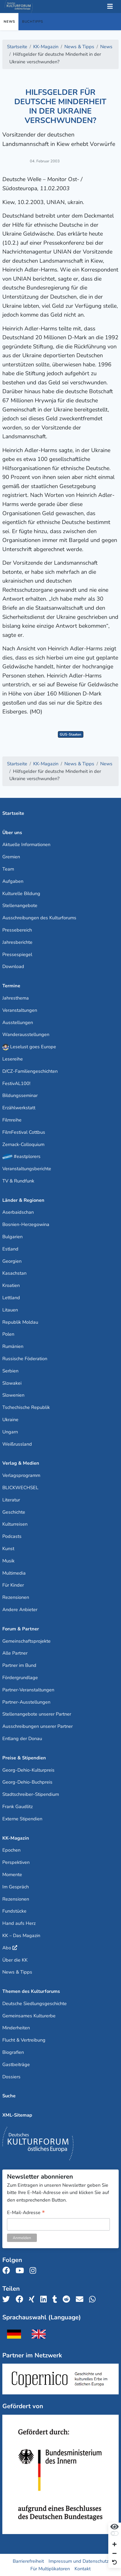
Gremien (11, 857)
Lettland (11, 1298)
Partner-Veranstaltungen (28, 1690)
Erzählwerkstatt (18, 1108)
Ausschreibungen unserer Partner (37, 1726)
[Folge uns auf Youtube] (21, 2271)
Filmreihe (12, 1120)
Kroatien (11, 1285)
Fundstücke (14, 1911)
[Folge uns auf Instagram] (34, 2271)
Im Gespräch (15, 1887)
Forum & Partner (20, 1629)
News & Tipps (17, 1972)
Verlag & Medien (20, 1463)
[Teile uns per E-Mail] (81, 2299)
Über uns (12, 832)
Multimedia (14, 1573)
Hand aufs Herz (19, 1923)
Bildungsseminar (20, 1095)
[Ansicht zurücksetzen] (114, 2562)
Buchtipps (32, 21)
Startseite (13, 813)
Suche (9, 2096)
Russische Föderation (24, 1358)
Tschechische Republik (26, 1407)
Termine (11, 986)
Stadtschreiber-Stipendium (30, 1794)
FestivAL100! (16, 1083)
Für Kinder (13, 1585)
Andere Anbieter (19, 1609)
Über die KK (15, 1960)
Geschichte (13, 1512)
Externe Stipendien (22, 1819)
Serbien (10, 1371)
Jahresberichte (17, 942)
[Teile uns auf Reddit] (68, 2299)
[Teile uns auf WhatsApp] (94, 2299)
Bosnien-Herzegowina (25, 1224)
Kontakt (83, 2569)
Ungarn (10, 1432)
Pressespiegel (17, 954)
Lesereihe (12, 1059)
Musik (8, 1561)
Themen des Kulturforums (31, 1991)
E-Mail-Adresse (26, 2212)
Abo (6, 1948)
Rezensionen (15, 1597)
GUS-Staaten (70, 734)
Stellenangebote (19, 905)
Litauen (10, 1310)
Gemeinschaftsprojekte (26, 1641)
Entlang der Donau (22, 1738)
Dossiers (11, 2077)
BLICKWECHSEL (20, 1487)
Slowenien (13, 1395)
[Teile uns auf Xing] (33, 2299)
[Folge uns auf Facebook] (7, 2271)
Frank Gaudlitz (17, 1806)
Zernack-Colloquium (23, 1144)
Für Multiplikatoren (50, 2569)
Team (8, 869)
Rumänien (12, 1346)
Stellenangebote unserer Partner (36, 1714)
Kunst (8, 1548)
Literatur (11, 1500)
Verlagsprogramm (21, 1475)
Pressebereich (17, 930)
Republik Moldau (20, 1322)
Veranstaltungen (19, 1010)
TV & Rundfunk (18, 1181)
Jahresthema (15, 998)
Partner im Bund (19, 1665)
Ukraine (10, 1419)
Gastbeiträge (16, 2064)
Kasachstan (14, 1273)
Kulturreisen (15, 1524)
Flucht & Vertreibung (23, 2040)
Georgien (12, 1261)
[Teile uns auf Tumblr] (56, 2299)
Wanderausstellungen (25, 1034)
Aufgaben (12, 881)
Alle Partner (15, 1653)
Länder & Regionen (23, 1200)
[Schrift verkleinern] (114, 2553)
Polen (8, 1334)
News (9, 21)
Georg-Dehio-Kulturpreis (28, 1770)
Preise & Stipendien (24, 1758)
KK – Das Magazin (21, 1935)
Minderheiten (16, 2028)
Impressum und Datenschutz (79, 2561)
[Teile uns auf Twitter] (7, 2299)
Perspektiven (16, 1862)
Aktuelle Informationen (26, 844)
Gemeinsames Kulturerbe (29, 2016)
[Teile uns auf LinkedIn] (45, 2299)
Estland (10, 1249)
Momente (12, 1874)
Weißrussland (17, 1444)
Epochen (11, 1850)
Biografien (13, 2052)
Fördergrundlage (20, 1677)
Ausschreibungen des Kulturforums (39, 918)
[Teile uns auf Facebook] (21, 2299)
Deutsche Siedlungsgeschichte (34, 2003)
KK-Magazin (15, 1838)
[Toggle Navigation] (109, 6)
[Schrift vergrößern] (114, 2545)
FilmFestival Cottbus (23, 1132)
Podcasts (12, 1536)
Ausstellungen (17, 1022)
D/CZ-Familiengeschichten (30, 1071)
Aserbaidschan (18, 1212)
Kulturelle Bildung (21, 893)
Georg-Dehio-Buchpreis (27, 1782)
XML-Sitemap (17, 2115)
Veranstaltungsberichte (26, 1169)
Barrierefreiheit (28, 2561)
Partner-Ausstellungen (26, 1702)
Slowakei (12, 1383)
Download (13, 966)
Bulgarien (12, 1237)
